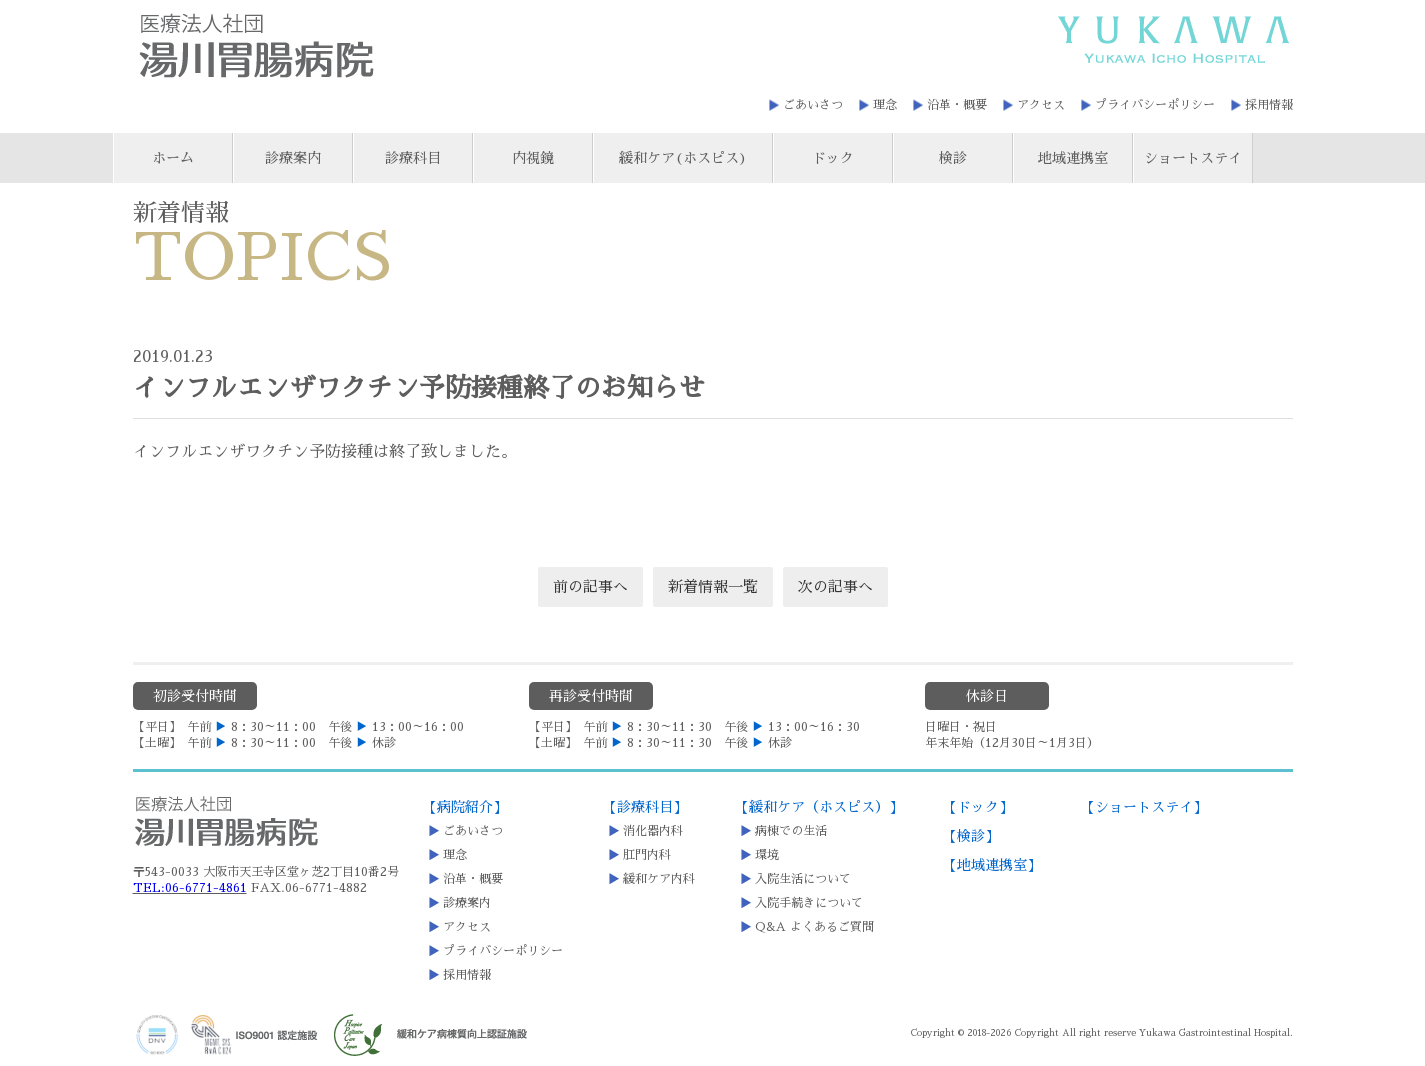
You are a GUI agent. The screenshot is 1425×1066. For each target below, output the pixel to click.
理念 (885, 105)
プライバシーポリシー (1155, 105)
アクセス (1041, 105)
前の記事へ (590, 586)
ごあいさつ (813, 105)
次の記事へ (835, 586)
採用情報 (1269, 105)
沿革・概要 (957, 105)
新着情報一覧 (713, 586)
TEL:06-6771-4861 (190, 888)
